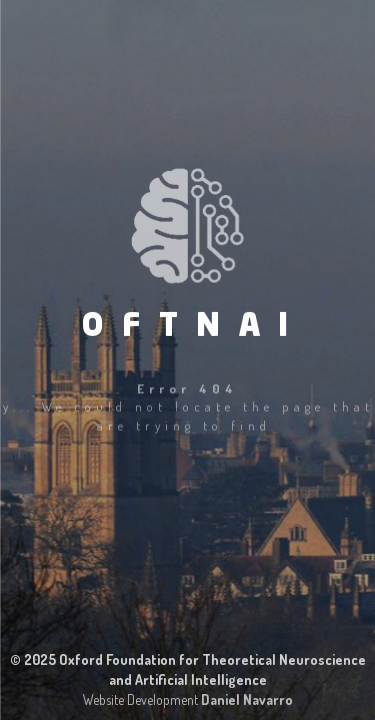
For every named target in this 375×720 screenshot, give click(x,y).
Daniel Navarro (247, 699)
